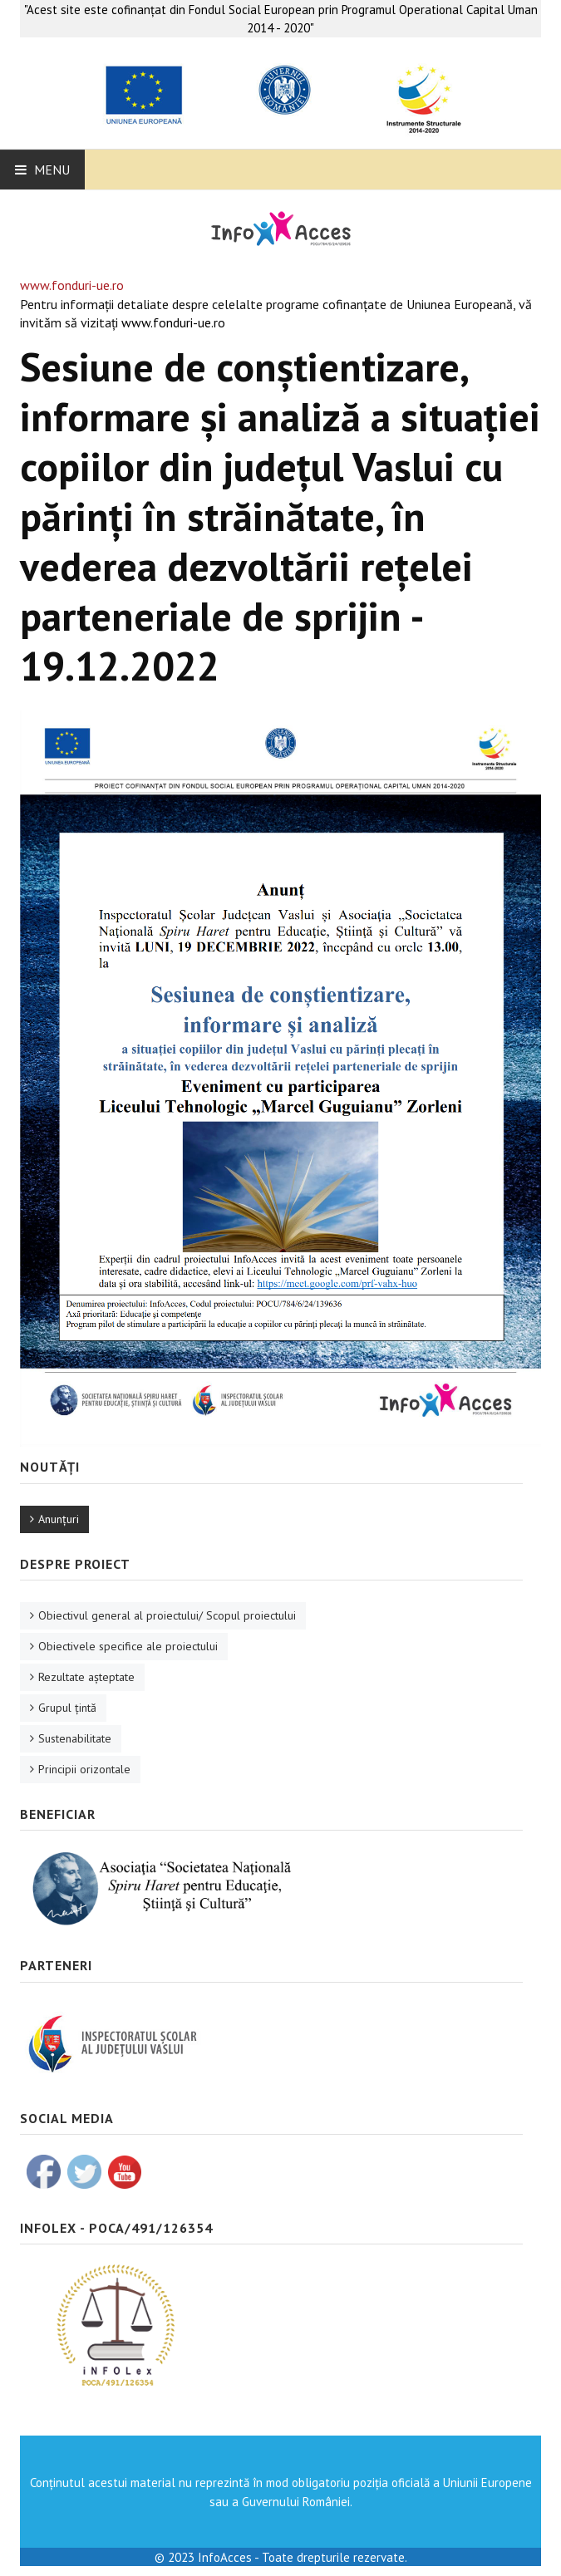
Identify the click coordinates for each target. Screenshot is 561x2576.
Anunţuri (58, 1519)
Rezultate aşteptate (86, 1676)
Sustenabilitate (74, 1738)
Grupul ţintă (67, 1707)
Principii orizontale (84, 1769)
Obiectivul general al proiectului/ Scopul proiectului (167, 1615)
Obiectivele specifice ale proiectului (128, 1646)
